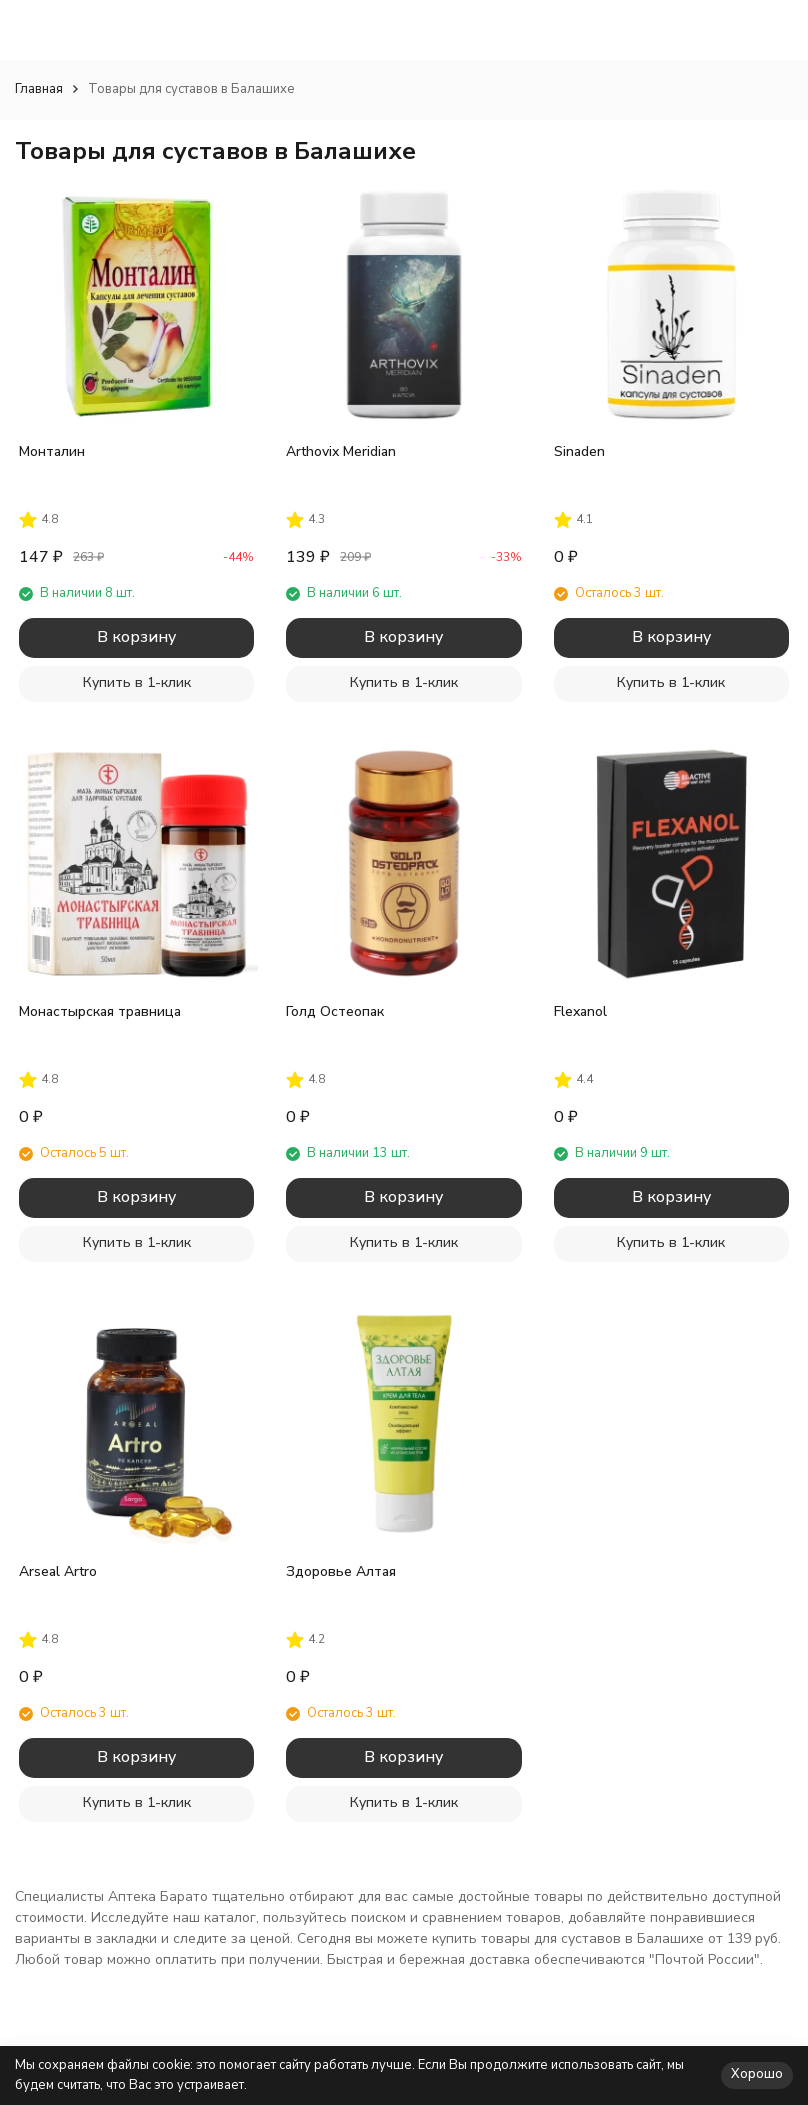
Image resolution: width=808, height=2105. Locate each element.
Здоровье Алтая (341, 1571)
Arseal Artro (58, 1571)
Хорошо (757, 2074)
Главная (39, 89)
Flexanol (580, 1011)
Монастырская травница (100, 1011)
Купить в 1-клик (137, 682)
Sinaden (579, 451)
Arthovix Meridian (341, 451)
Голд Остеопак (335, 1011)
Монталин (52, 451)
